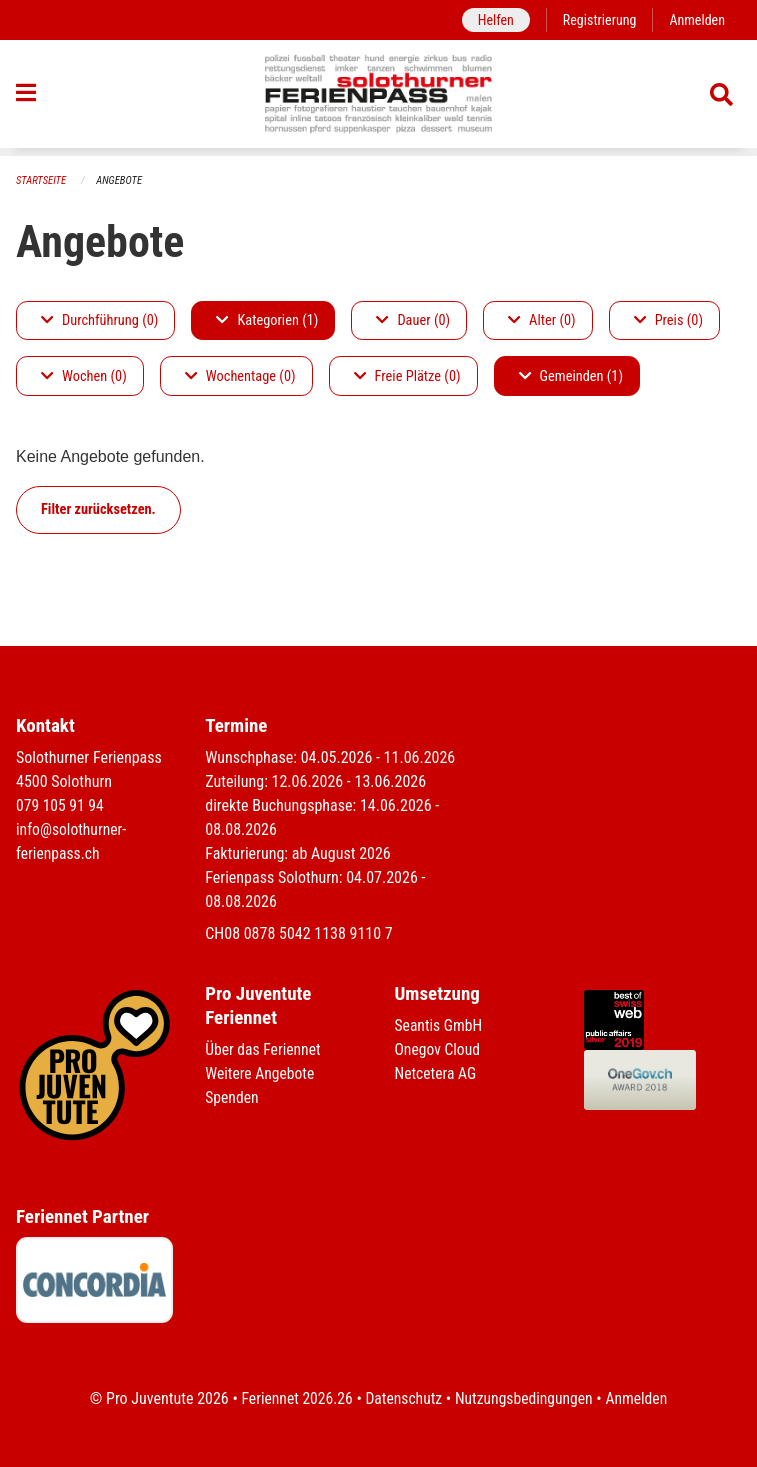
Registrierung (597, 19)
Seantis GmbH (440, 1026)
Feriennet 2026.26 (293, 1398)
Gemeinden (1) (571, 376)
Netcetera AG (437, 1074)
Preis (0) (668, 320)
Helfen (491, 19)
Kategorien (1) (267, 320)
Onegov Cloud (439, 1050)
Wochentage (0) (240, 376)
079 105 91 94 (61, 806)
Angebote (121, 180)
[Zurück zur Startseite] (378, 98)
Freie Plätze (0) (407, 376)
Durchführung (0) (99, 320)
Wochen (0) (84, 376)
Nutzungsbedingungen (525, 1398)
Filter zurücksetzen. (98, 509)
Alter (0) (542, 320)
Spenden (232, 1098)
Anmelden (696, 19)
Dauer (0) (413, 320)
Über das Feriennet (264, 1050)
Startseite (42, 180)
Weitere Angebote (261, 1074)
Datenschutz (402, 1398)
